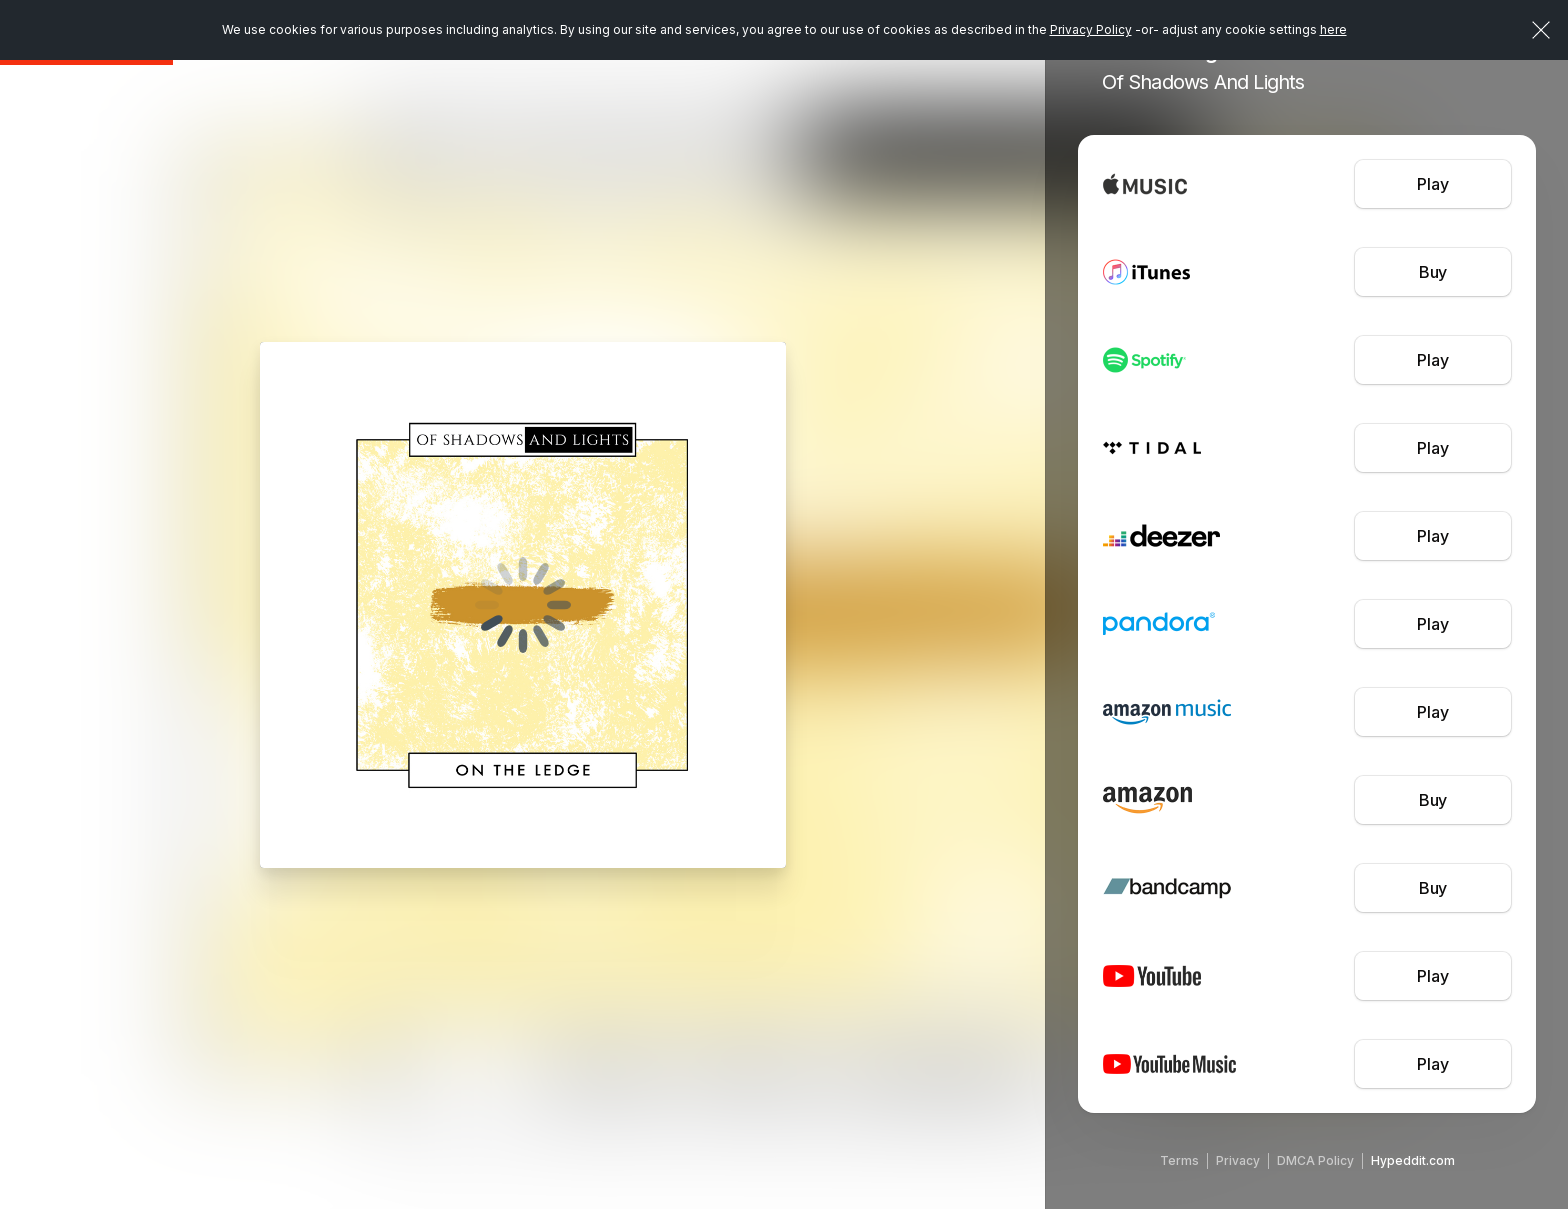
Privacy (1238, 1160)
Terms (1179, 1160)
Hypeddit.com (1413, 1160)
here (1333, 29)
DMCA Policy (1315, 1160)
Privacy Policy (1091, 29)
